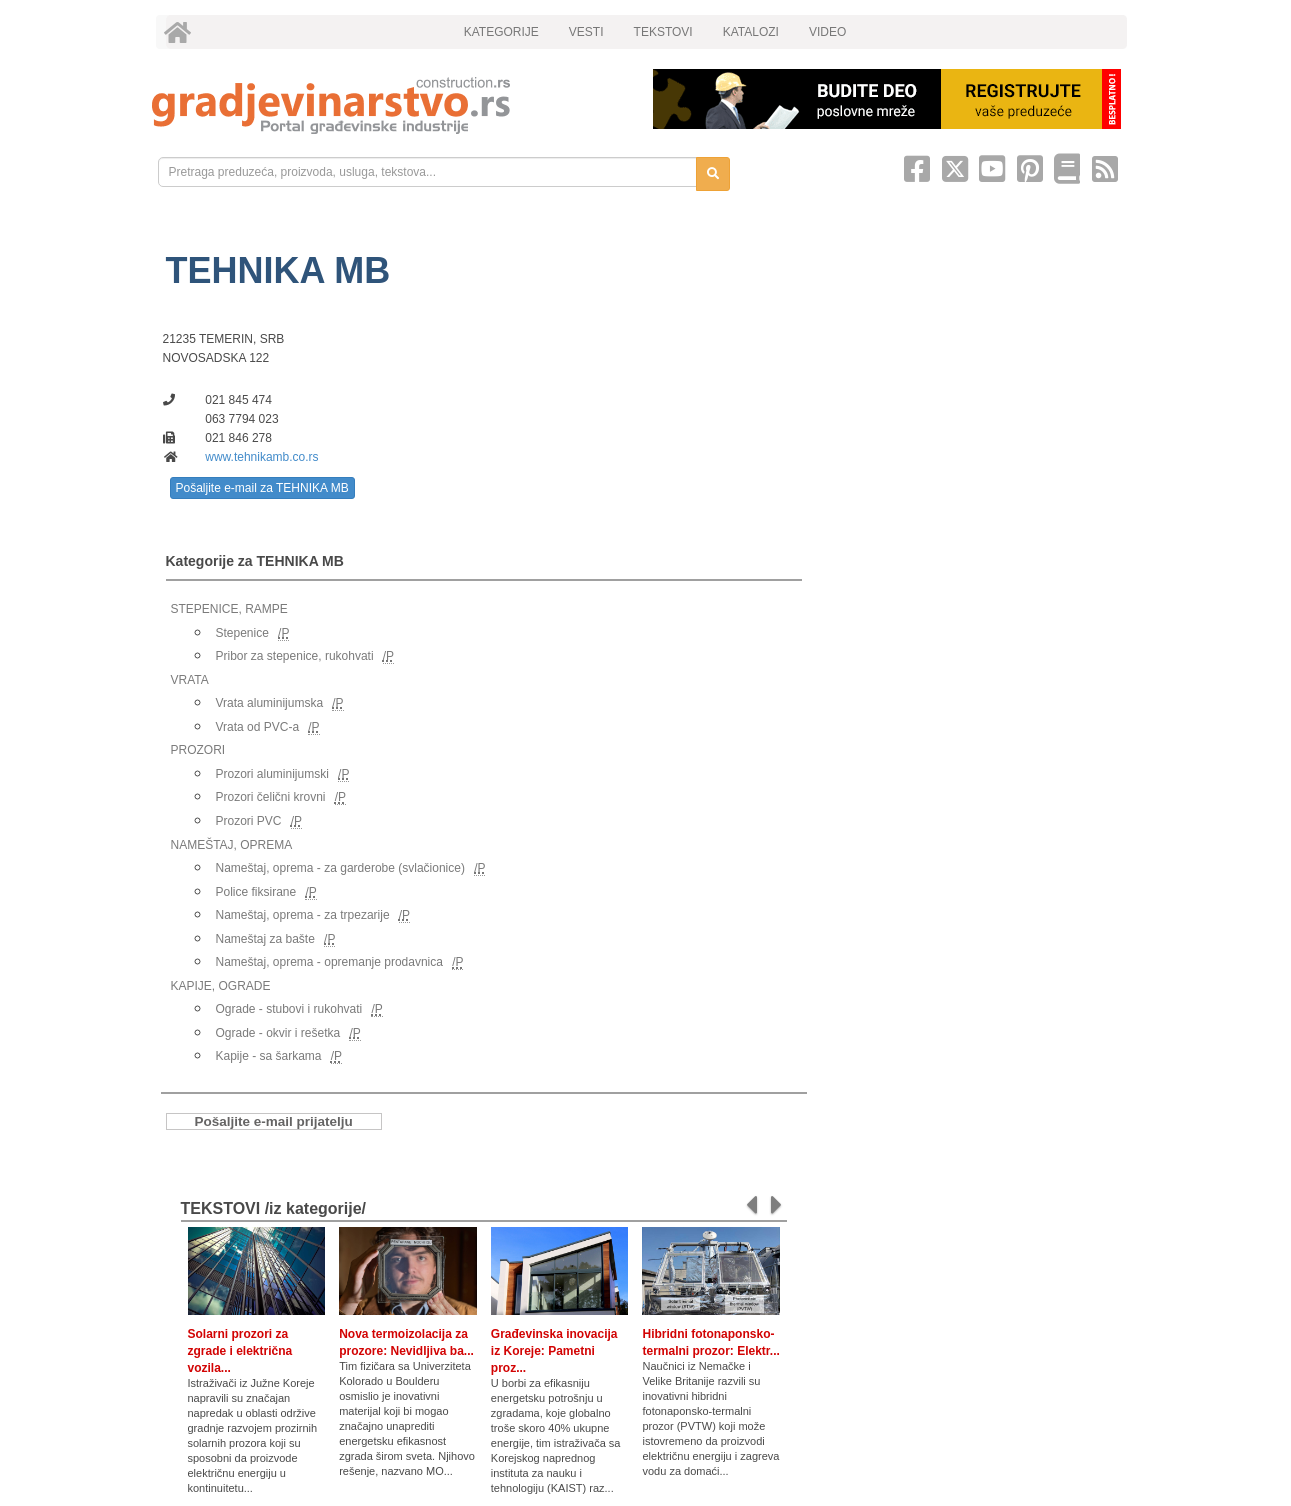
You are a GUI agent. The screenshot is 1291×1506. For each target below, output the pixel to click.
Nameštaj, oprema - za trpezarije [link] (303, 915)
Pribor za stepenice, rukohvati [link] (295, 656)
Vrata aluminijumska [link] (270, 703)
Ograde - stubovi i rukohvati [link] (289, 1009)
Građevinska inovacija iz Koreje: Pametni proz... (554, 1351)
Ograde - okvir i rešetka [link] (278, 1033)
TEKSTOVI (663, 32)
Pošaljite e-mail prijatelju (274, 1121)
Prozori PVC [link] (249, 821)
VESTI (586, 32)
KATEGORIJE (501, 32)
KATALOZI (751, 32)
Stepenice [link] (242, 633)
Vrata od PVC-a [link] (258, 727)
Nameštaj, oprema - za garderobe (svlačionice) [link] (340, 868)
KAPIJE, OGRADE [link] (221, 986)
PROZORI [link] (198, 750)
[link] (388, 105)
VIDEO (827, 32)
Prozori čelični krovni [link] (271, 797)
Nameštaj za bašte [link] (265, 939)
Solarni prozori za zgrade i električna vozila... (240, 1351)
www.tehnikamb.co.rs (261, 457)
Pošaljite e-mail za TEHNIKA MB (262, 488)
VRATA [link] (190, 680)
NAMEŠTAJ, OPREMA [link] (232, 845)
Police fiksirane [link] (256, 892)
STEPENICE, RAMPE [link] (229, 609)
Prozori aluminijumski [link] (272, 774)
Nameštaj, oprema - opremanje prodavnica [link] (329, 962)
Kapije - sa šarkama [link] (269, 1056)
